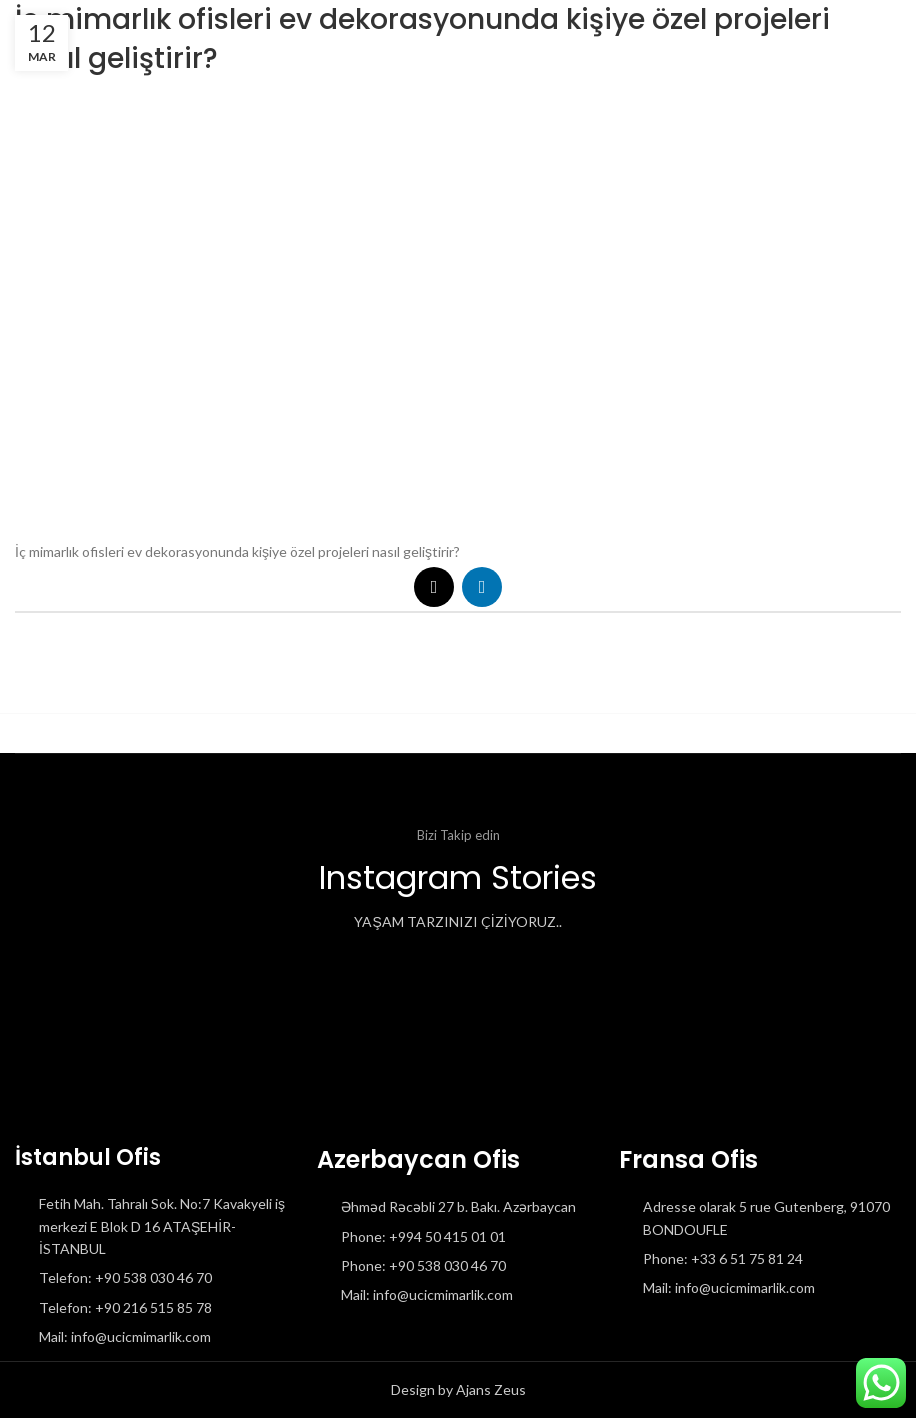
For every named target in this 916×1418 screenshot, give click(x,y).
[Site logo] (15, 29)
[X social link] (434, 587)
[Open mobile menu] (874, 30)
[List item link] (156, 1278)
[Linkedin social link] (482, 587)
